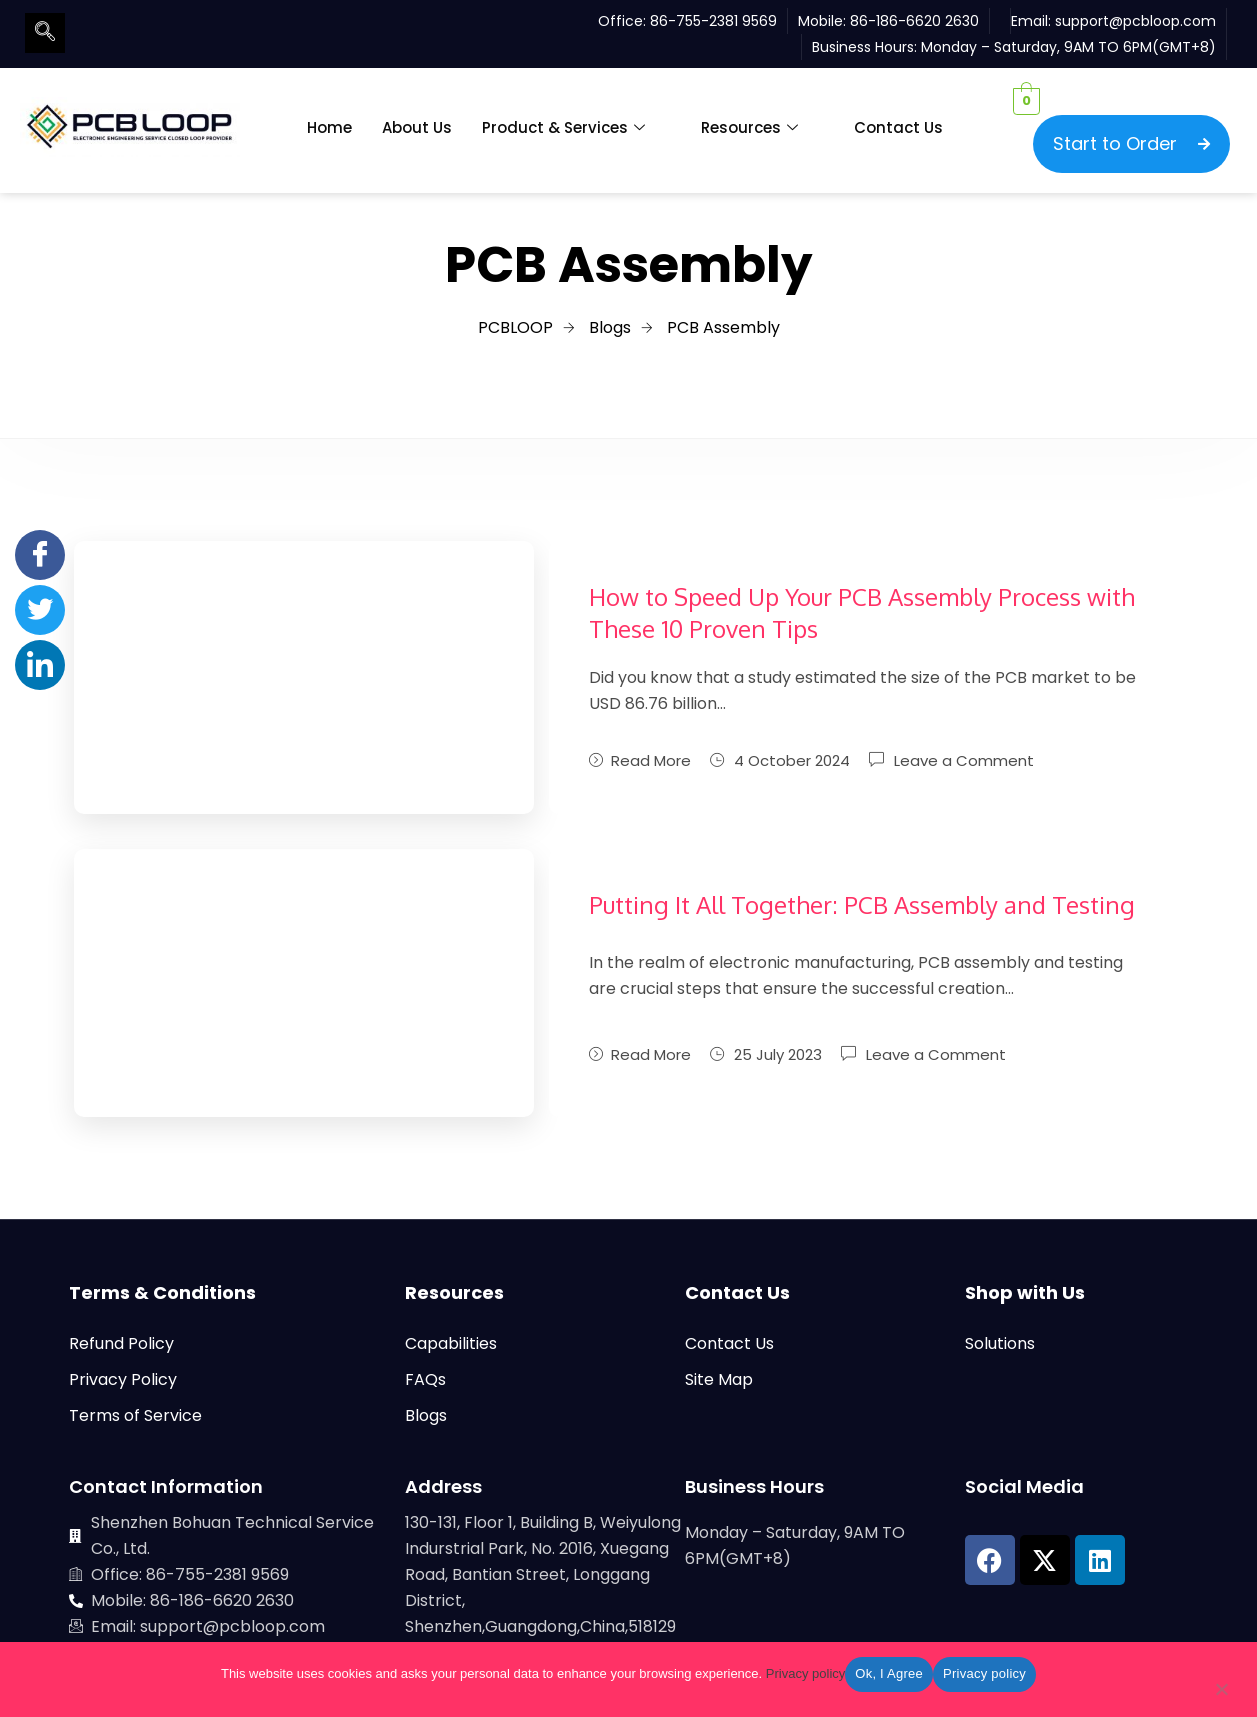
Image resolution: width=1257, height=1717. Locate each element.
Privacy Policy (123, 1379)
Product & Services (563, 128)
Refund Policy (121, 1343)
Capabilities (451, 1343)
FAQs (425, 1379)
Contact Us (898, 127)
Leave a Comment (964, 759)
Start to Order (1131, 143)
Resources (749, 128)
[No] (1221, 1693)
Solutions (1000, 1343)
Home (329, 127)
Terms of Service (135, 1415)
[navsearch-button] (45, 33)
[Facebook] (40, 555)
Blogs (426, 1415)
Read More (640, 760)
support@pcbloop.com (1135, 21)
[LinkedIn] (40, 665)
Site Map (719, 1379)
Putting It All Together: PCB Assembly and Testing (862, 904)
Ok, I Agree (889, 1673)
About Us (417, 127)
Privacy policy (805, 1673)
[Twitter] (40, 610)
